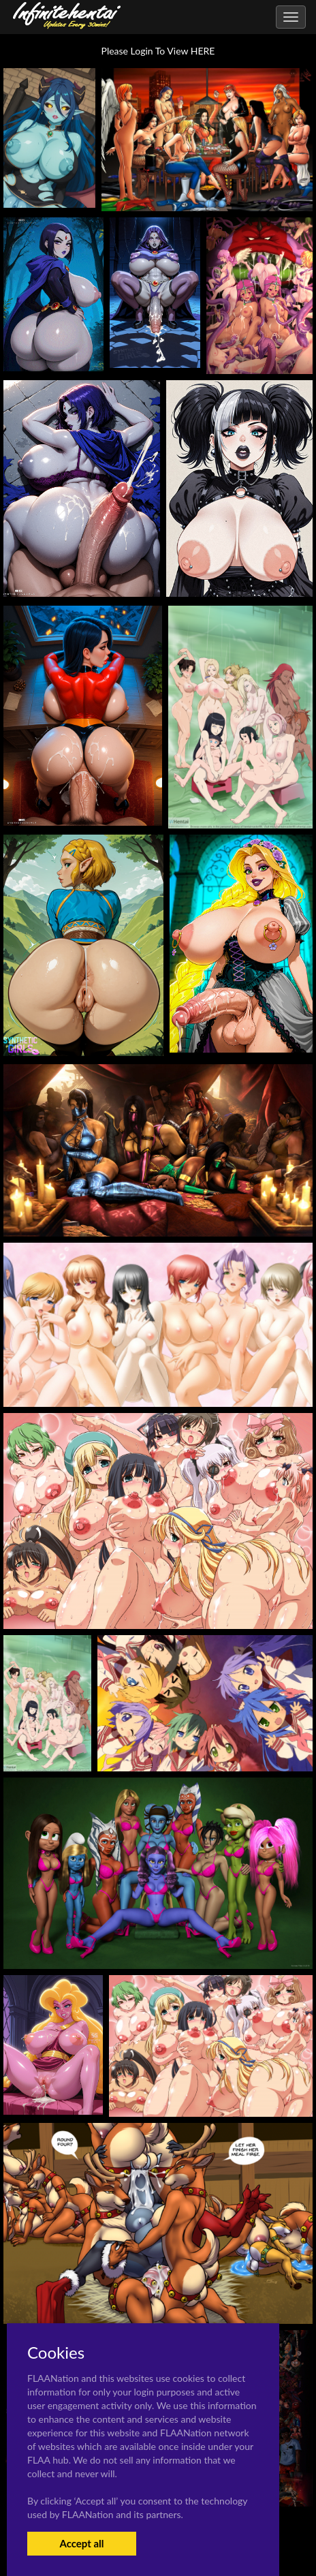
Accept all (81, 2543)
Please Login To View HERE (158, 51)
